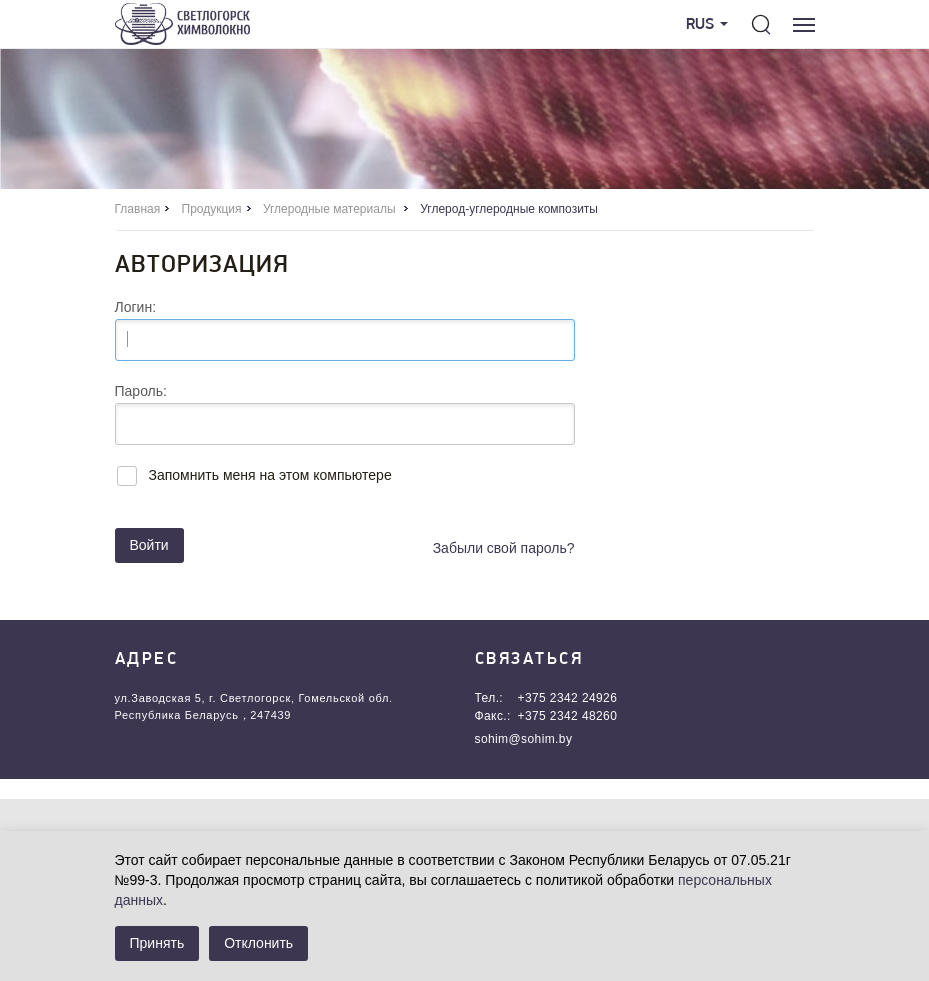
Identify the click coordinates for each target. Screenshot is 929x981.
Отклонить (258, 943)
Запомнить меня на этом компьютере (270, 475)
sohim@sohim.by (524, 739)
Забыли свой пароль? (504, 548)
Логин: (136, 307)
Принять (157, 943)
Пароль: (141, 391)
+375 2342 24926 (568, 698)
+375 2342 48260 (568, 716)
